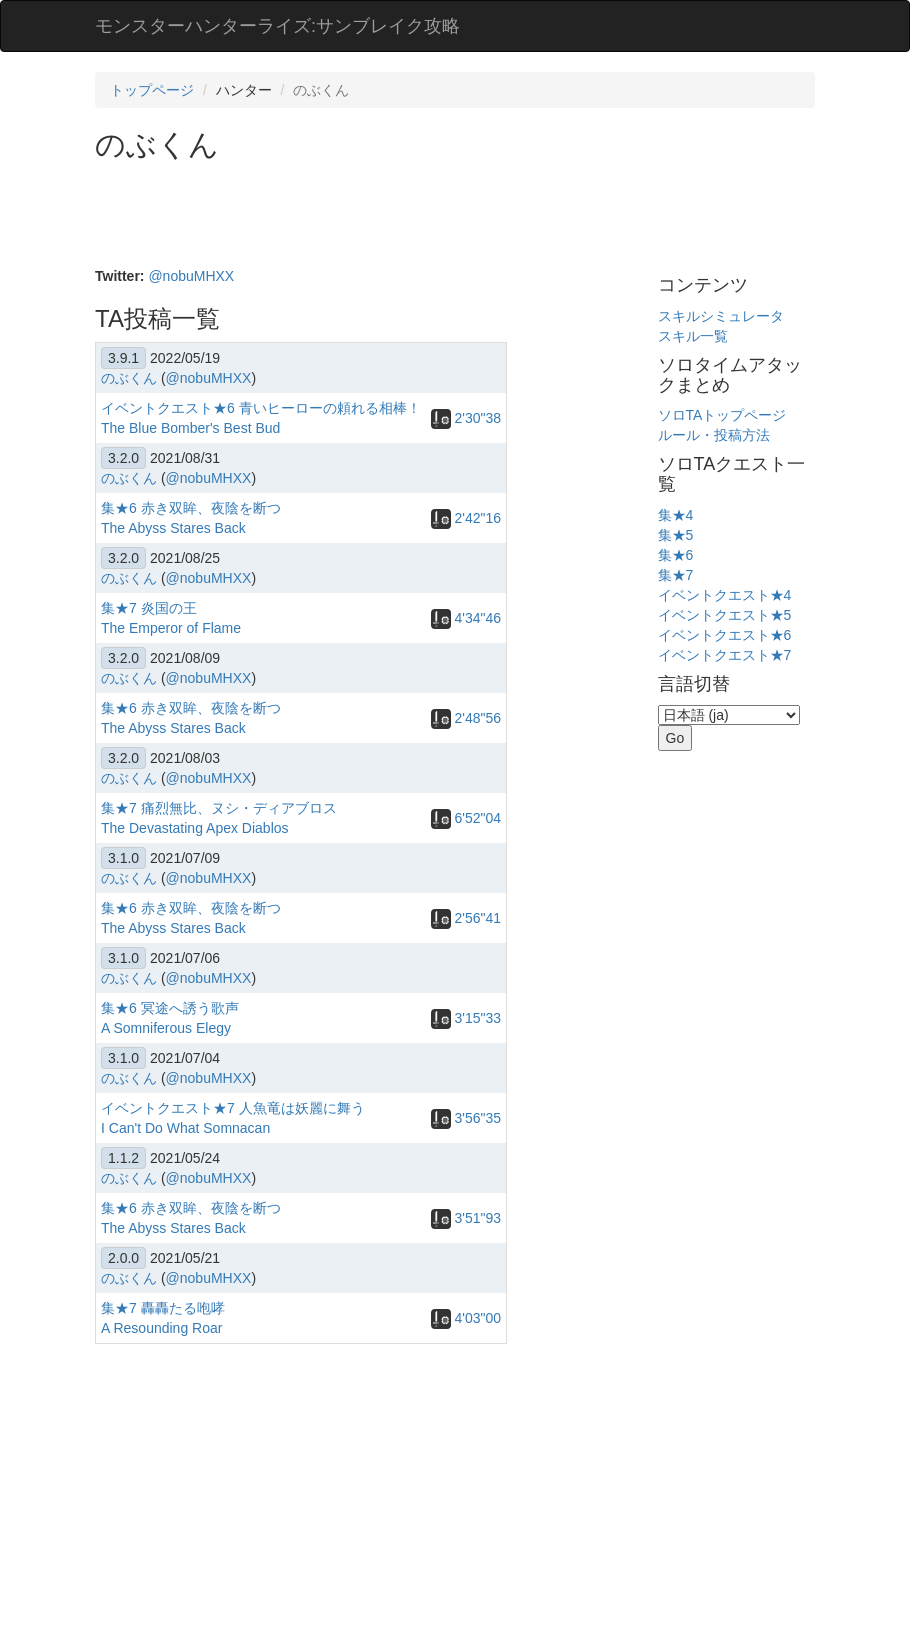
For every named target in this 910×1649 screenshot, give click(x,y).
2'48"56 (466, 718)
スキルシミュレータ (721, 316)
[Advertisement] (459, 216)
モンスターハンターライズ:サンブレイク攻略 (277, 26)
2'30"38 (466, 418)
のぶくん (129, 378)
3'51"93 (466, 1218)
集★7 (676, 575)
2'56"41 (466, 918)
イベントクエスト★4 (725, 595)
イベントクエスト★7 (725, 655)
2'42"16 (466, 518)
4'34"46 (466, 618)
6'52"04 (466, 818)
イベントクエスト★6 (725, 635)
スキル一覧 (693, 336)
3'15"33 (466, 1018)
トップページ (152, 90)
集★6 (676, 555)
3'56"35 (466, 1118)
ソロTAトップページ (722, 415)
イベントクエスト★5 (725, 615)
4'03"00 (466, 1318)
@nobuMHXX (191, 276)
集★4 (676, 515)
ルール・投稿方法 (714, 435)
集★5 (676, 535)
